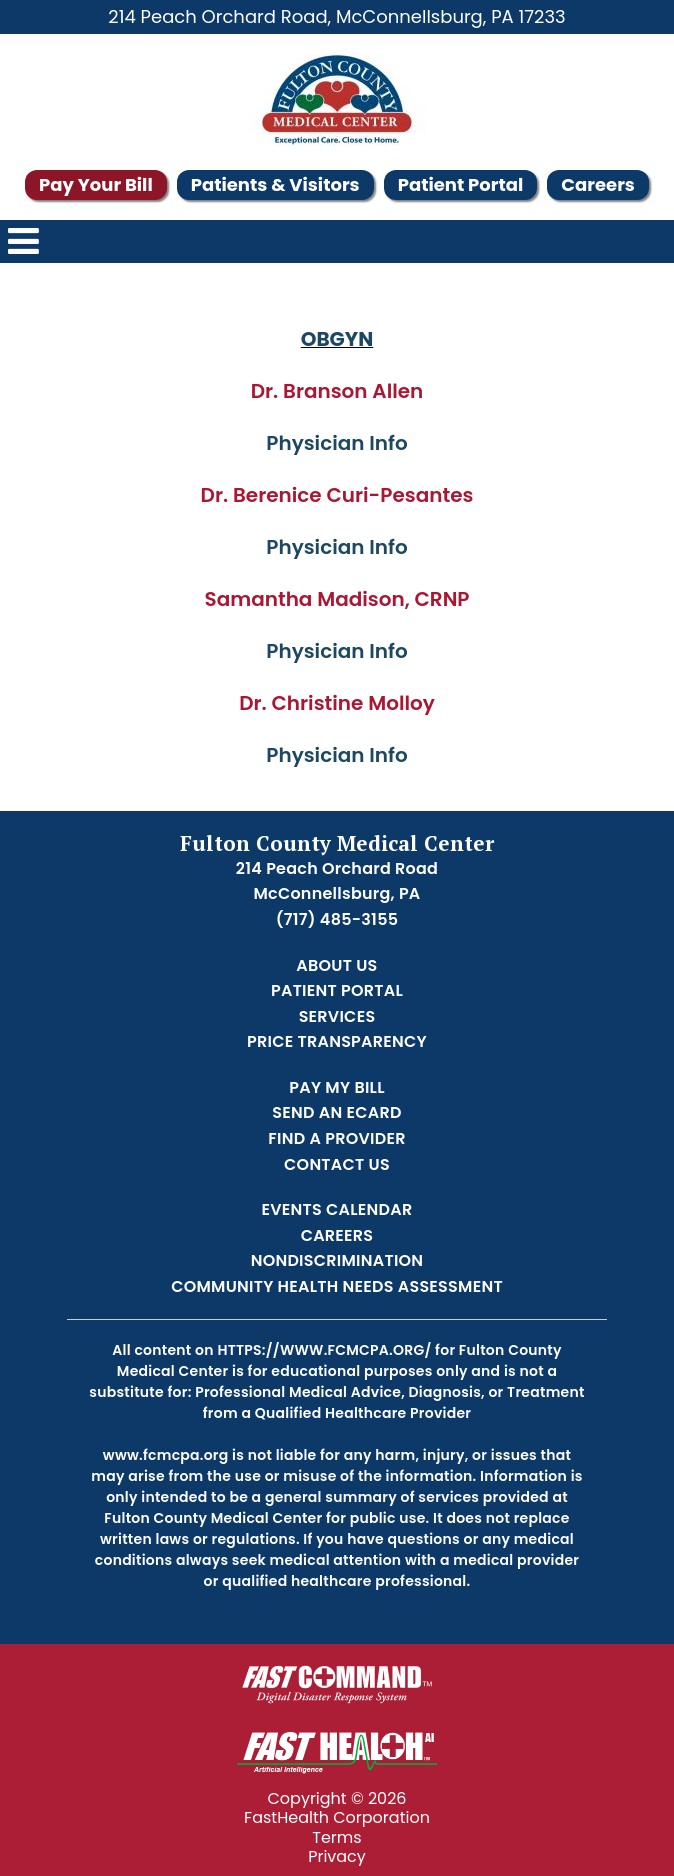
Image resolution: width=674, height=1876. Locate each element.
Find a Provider (336, 1138)
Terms (336, 1837)
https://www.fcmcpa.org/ (324, 1350)
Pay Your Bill (96, 184)
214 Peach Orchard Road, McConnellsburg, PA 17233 (336, 16)
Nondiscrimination (337, 1260)
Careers (598, 184)
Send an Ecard (336, 1112)
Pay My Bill (337, 1087)
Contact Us (337, 1164)
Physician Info (336, 443)
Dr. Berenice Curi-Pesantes (337, 495)
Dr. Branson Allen (337, 391)
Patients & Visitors (275, 184)
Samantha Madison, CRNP (336, 599)
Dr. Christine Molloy (337, 703)
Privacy (337, 1856)
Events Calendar (337, 1209)
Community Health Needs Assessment (337, 1286)
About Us (336, 965)
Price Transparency (337, 1041)
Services (337, 1016)
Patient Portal (461, 184)
